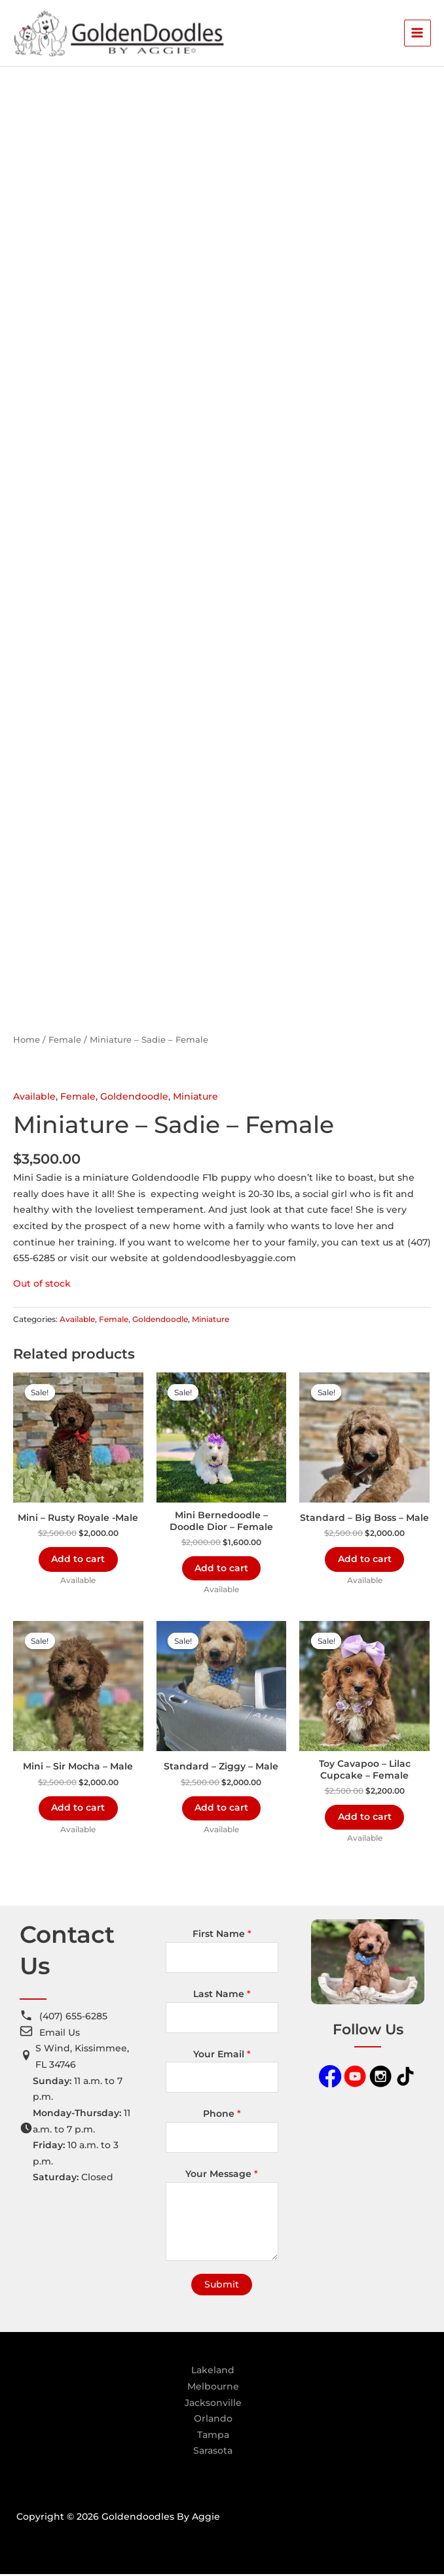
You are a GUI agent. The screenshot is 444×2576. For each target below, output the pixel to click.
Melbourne (213, 2388)
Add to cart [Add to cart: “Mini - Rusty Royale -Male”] (78, 1560)
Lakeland (212, 2372)
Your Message (221, 2175)
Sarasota (212, 2452)
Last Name (222, 1996)
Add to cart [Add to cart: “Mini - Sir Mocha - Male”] (78, 1809)
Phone (222, 2115)
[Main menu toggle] (417, 33)
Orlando (213, 2420)
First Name (222, 1935)
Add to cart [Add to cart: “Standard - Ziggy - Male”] (221, 1809)
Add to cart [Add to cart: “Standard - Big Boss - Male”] (365, 1560)
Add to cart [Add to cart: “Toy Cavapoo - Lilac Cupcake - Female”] (365, 1818)
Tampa (213, 2436)
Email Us (59, 2034)
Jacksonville (213, 2404)
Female (64, 1041)
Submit (221, 2285)
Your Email (222, 2055)
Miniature (195, 1097)
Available (34, 1097)
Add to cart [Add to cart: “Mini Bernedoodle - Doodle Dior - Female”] (221, 1569)
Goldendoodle (134, 1097)
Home (26, 1041)
